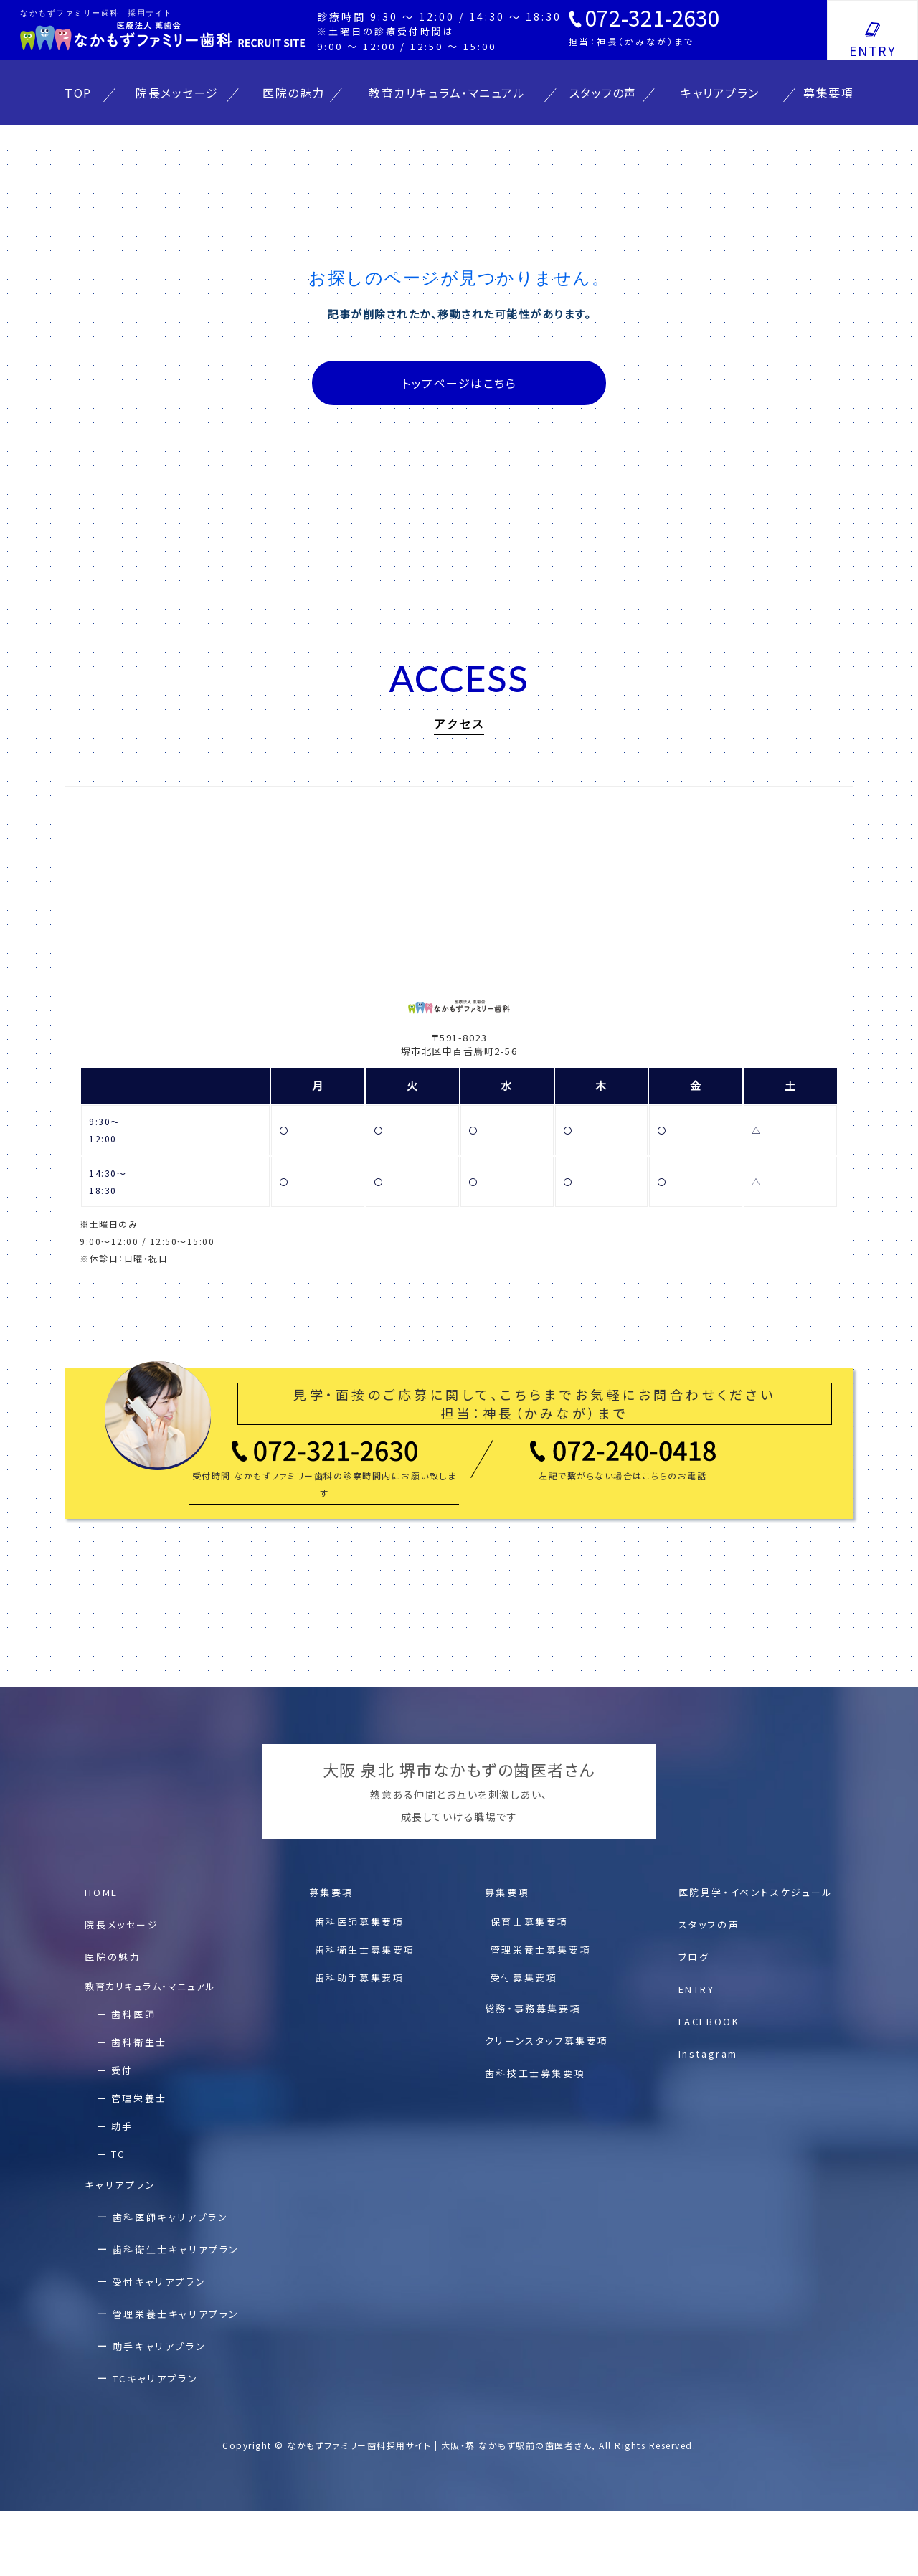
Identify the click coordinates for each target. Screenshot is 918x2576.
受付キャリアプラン (159, 2281)
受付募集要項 (524, 1977)
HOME (101, 1892)
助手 (122, 2126)
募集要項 (828, 92)
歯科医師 (133, 2014)
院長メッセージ (177, 92)
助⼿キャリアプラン (159, 2346)
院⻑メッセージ (121, 1924)
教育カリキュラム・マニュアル (447, 92)
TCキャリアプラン (155, 2378)
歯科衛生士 (139, 2042)
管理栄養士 (139, 2098)
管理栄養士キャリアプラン (176, 2314)
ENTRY (872, 50)
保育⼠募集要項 (530, 1921)
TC (118, 2154)
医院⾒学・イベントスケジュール (755, 1892)
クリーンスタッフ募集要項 (547, 2040)
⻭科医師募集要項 (359, 1921)
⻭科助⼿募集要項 (359, 1977)
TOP (78, 92)
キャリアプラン (720, 92)
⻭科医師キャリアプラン (171, 2217)
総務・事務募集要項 (533, 2008)
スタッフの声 (603, 92)
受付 (122, 2070)
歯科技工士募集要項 (535, 2073)
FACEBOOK (709, 2021)
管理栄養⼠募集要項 (541, 1949)
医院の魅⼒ (113, 1957)
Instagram (708, 2053)
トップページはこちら (459, 383)
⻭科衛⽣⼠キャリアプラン (176, 2249)
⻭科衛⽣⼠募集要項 (365, 1949)
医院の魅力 (293, 92)
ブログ (694, 1957)
